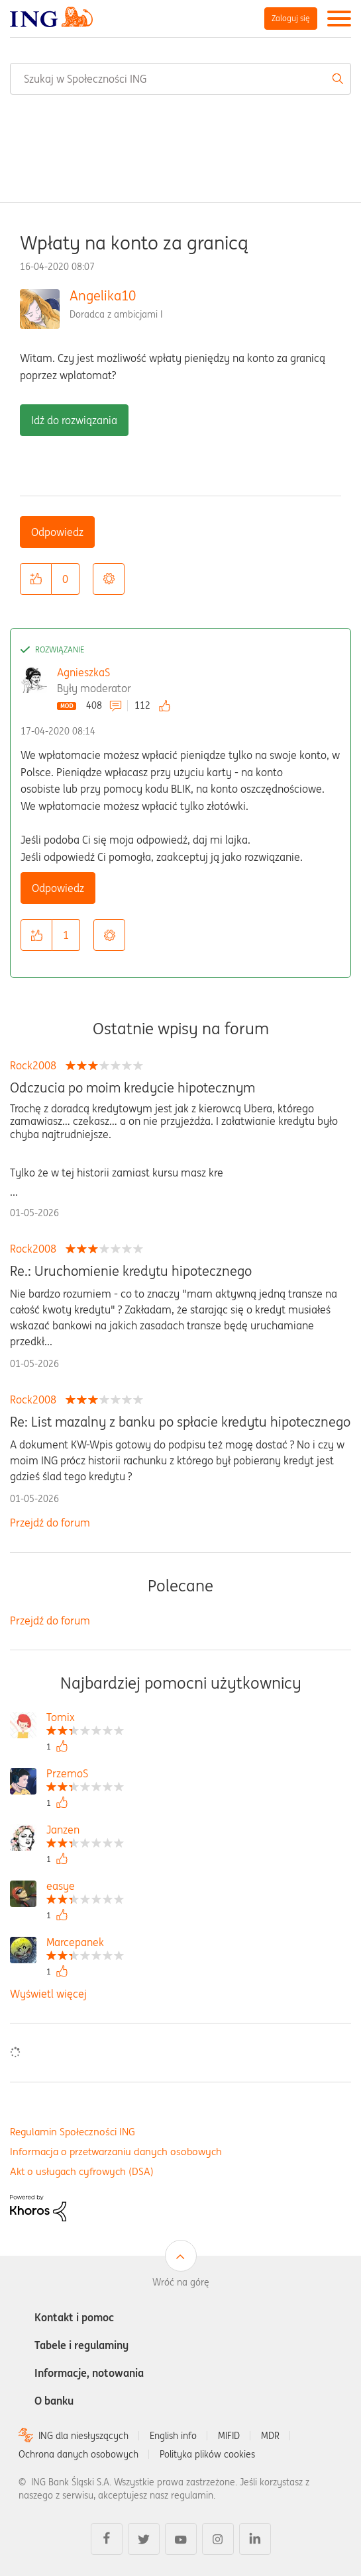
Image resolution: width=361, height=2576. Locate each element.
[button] (36, 579)
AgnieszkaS (83, 672)
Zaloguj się (291, 18)
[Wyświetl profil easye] (85, 1887)
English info (173, 2436)
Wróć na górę (180, 2282)
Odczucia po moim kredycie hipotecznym (132, 1088)
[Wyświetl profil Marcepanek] (85, 1944)
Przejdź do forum (50, 1522)
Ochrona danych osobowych (78, 2454)
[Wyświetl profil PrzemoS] (85, 1775)
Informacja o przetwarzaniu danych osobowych (116, 2151)
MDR (270, 2436)
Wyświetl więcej (48, 1993)
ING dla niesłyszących (83, 2436)
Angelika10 (103, 295)
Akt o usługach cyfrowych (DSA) (82, 2171)
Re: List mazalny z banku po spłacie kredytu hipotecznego (180, 1422)
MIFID (229, 2436)
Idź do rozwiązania (74, 420)
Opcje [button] (109, 579)
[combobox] (180, 79)
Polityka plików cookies (207, 2454)
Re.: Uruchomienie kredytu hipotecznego (131, 1271)
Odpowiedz (57, 532)
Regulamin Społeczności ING (72, 2131)
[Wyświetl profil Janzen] (85, 1831)
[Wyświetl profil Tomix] (85, 1719)
